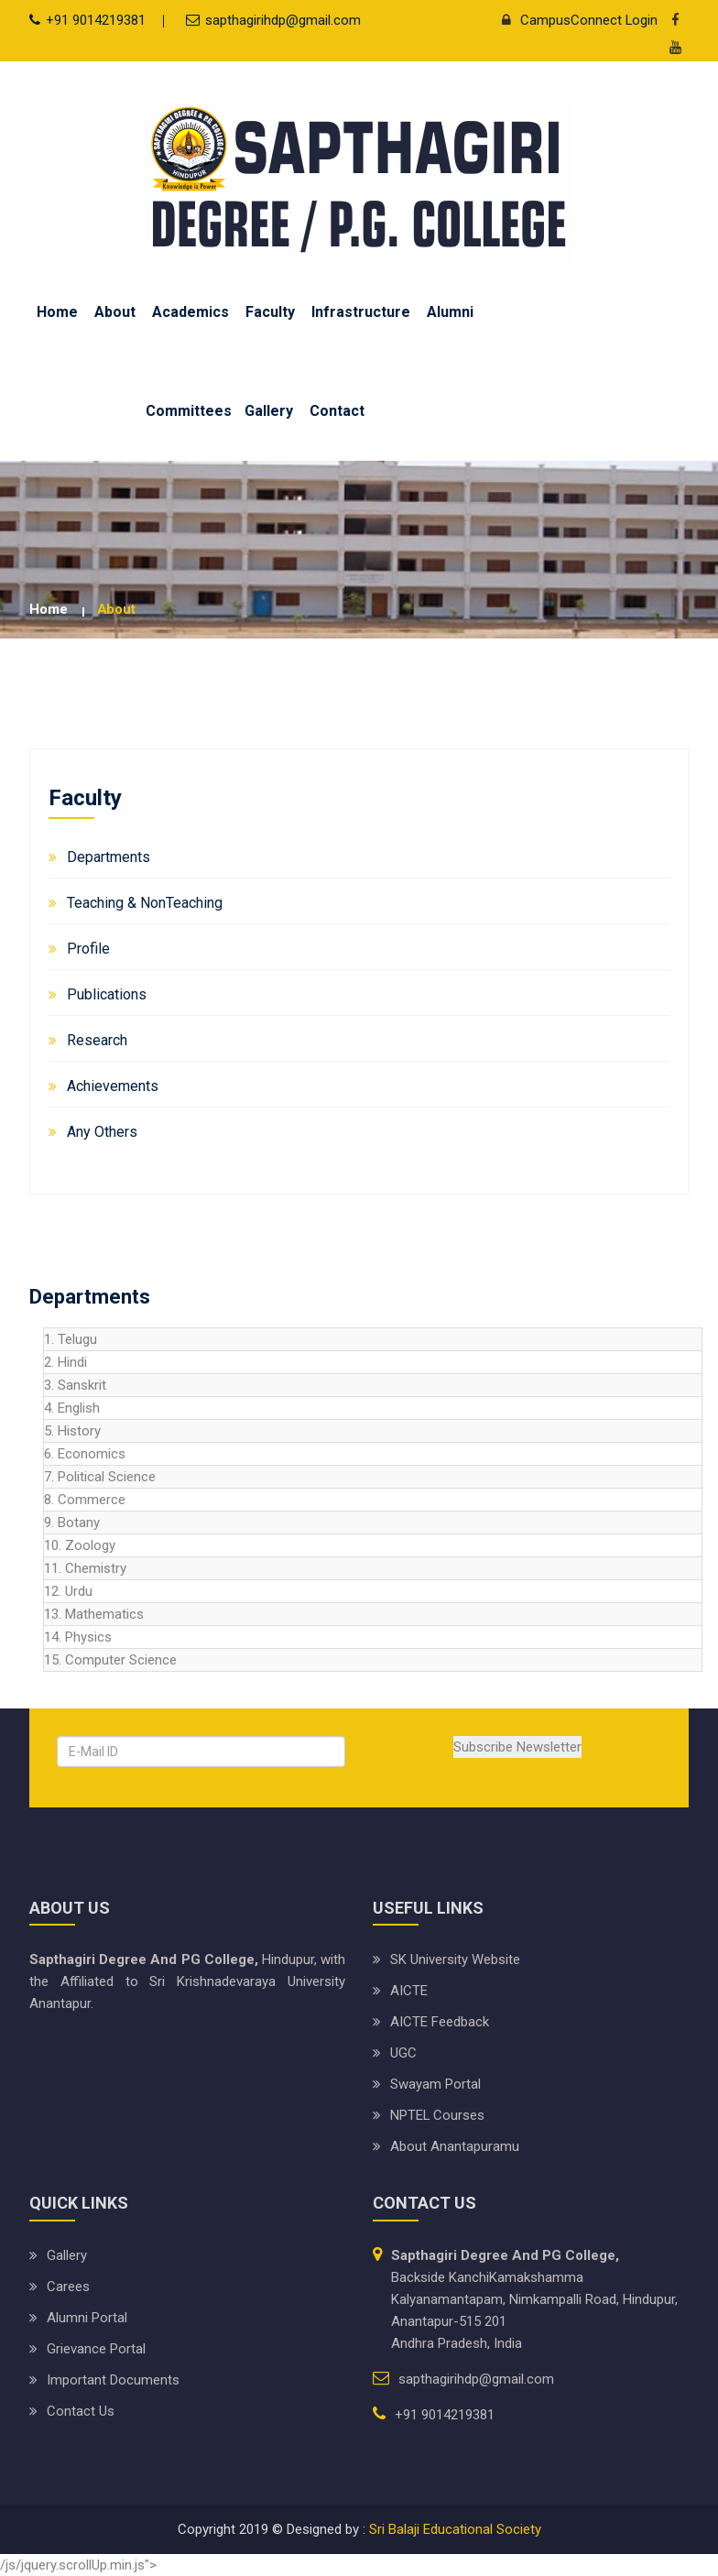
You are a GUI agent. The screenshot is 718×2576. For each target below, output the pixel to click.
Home (57, 312)
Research (97, 1040)
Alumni (450, 312)
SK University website (455, 1959)
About (115, 312)
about (116, 609)
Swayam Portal (435, 2084)
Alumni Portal (87, 2317)
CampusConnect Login (575, 20)
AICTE (409, 1990)
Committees (189, 411)
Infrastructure (360, 312)
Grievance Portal (96, 2349)
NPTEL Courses (437, 2115)
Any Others (102, 1132)
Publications (107, 994)
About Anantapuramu (454, 2146)
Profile (88, 948)
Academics (190, 312)
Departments (108, 857)
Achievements (112, 1086)
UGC (403, 2053)
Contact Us (80, 2411)
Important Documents (113, 2380)
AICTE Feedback (439, 2022)
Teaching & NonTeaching (145, 902)
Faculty (270, 312)
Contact (337, 411)
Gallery (269, 411)
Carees (68, 2286)
